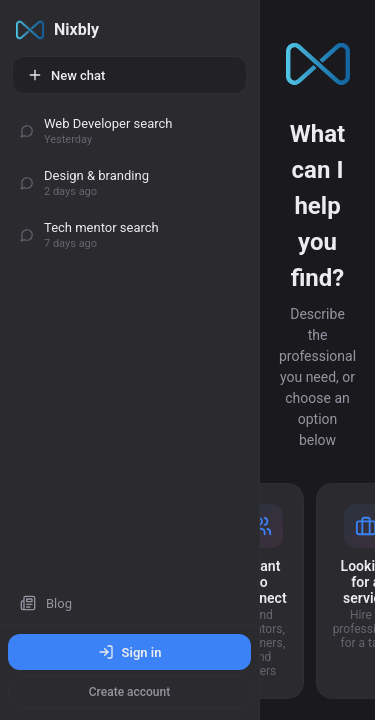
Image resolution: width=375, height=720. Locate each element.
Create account (129, 692)
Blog (46, 603)
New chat (66, 75)
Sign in (130, 652)
